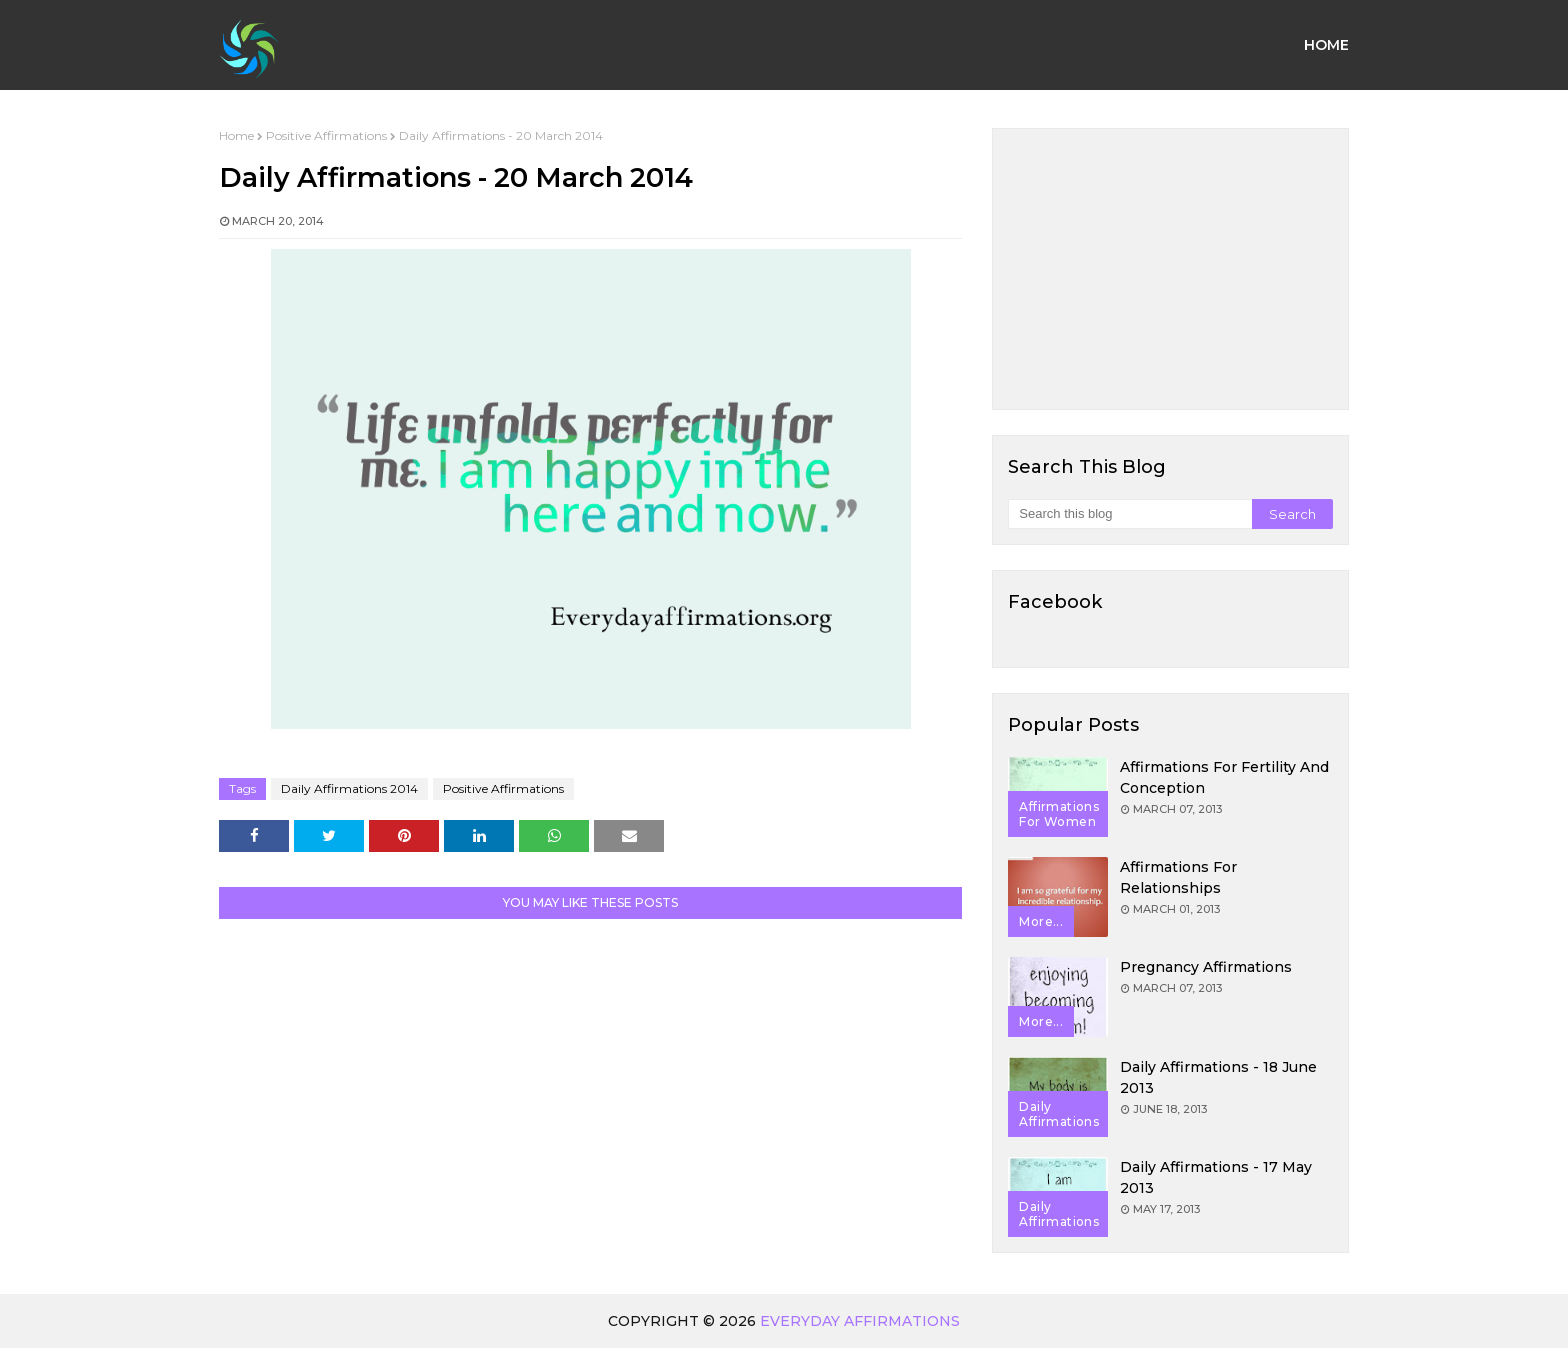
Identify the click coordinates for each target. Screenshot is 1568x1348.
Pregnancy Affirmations (1206, 967)
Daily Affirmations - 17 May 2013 (1216, 1177)
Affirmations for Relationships (1178, 877)
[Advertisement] (1170, 269)
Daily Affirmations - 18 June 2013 (1218, 1077)
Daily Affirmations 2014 (349, 788)
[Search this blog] (1129, 514)
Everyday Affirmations (860, 1321)
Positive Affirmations (326, 135)
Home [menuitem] (1326, 45)
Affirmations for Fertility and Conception (1224, 777)
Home (236, 135)
